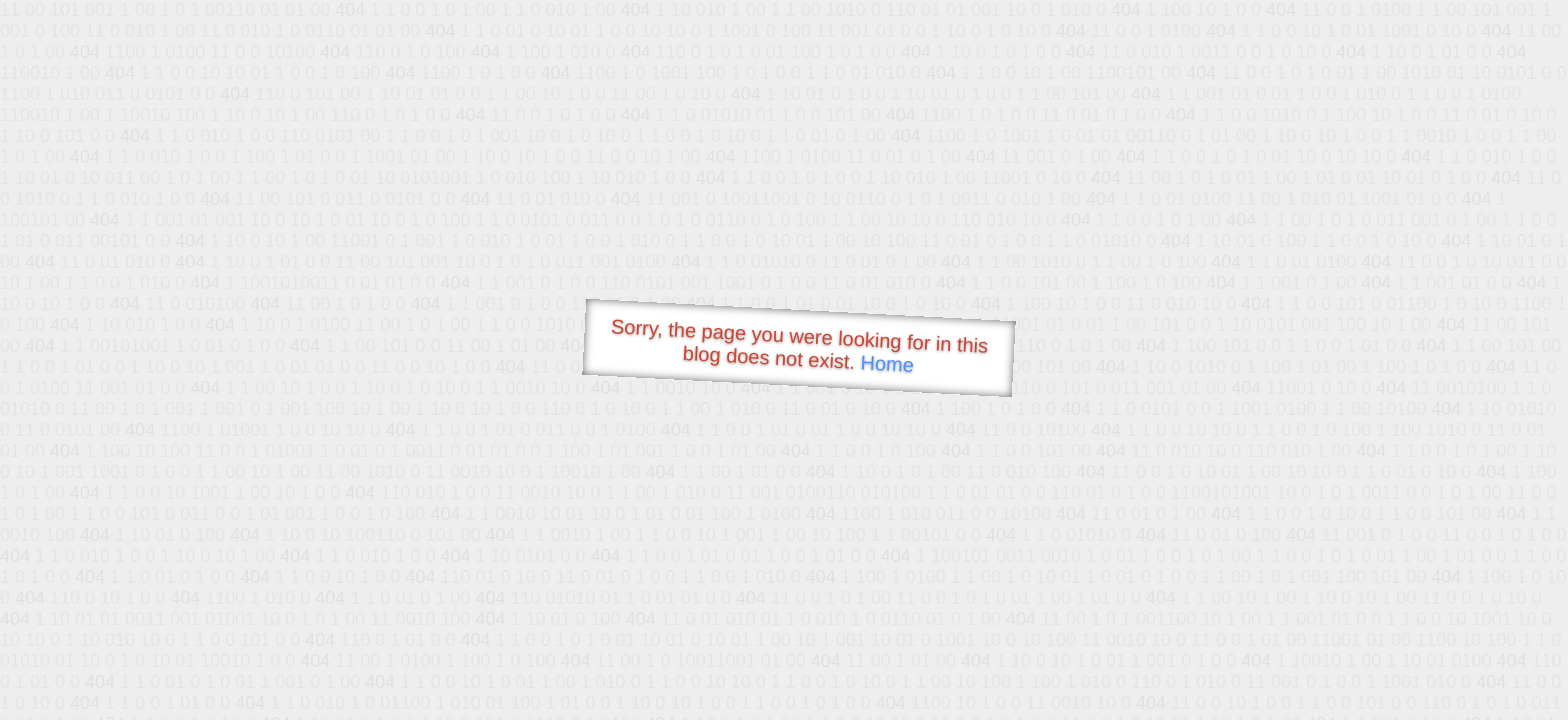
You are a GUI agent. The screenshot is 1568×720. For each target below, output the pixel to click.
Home (887, 363)
